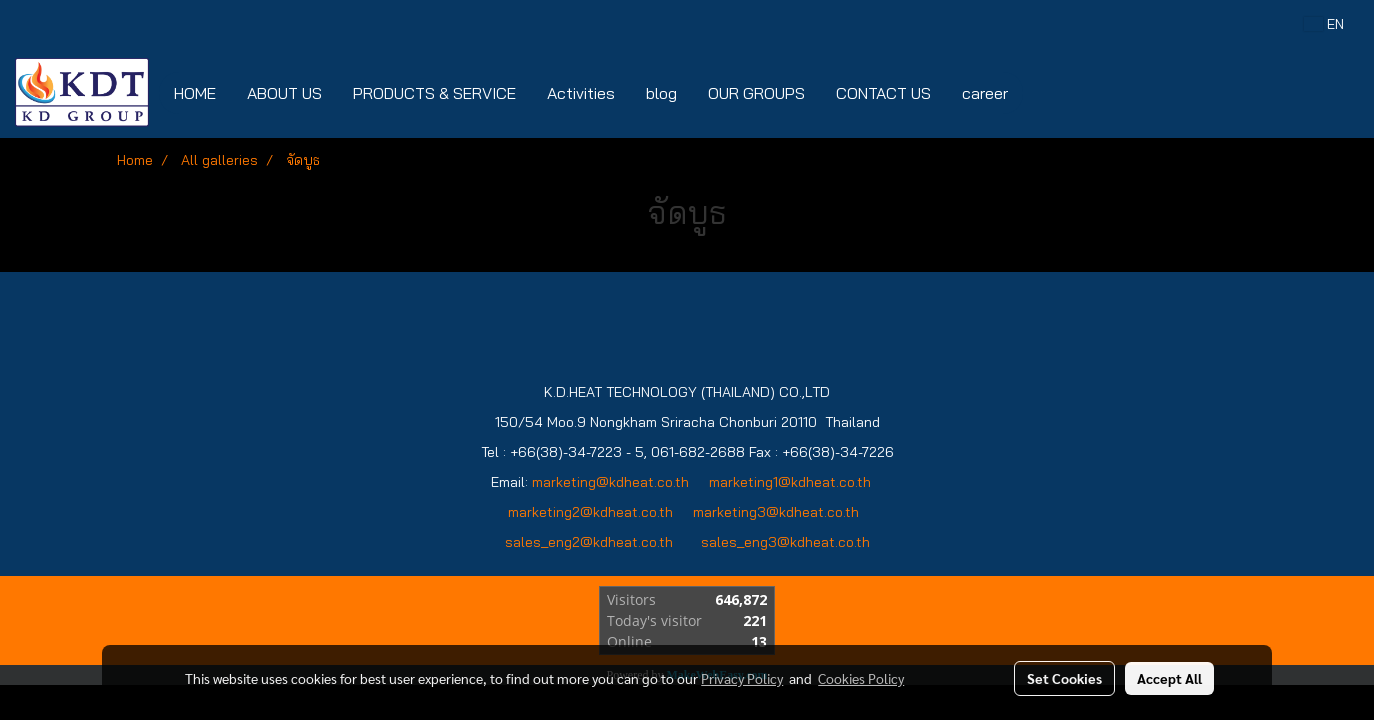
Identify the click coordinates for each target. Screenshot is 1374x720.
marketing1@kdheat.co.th (790, 482)
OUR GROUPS (756, 93)
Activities (581, 93)
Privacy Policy (742, 678)
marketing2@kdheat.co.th (590, 512)
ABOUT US (284, 93)
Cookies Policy (861, 678)
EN (1324, 24)
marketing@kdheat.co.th (610, 482)
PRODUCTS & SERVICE (434, 93)
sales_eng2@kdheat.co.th (589, 542)
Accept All (1169, 678)
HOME (195, 93)
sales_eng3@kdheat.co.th (785, 542)
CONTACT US (883, 93)
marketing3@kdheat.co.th (778, 512)
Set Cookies (1064, 678)
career (985, 93)
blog (661, 93)
